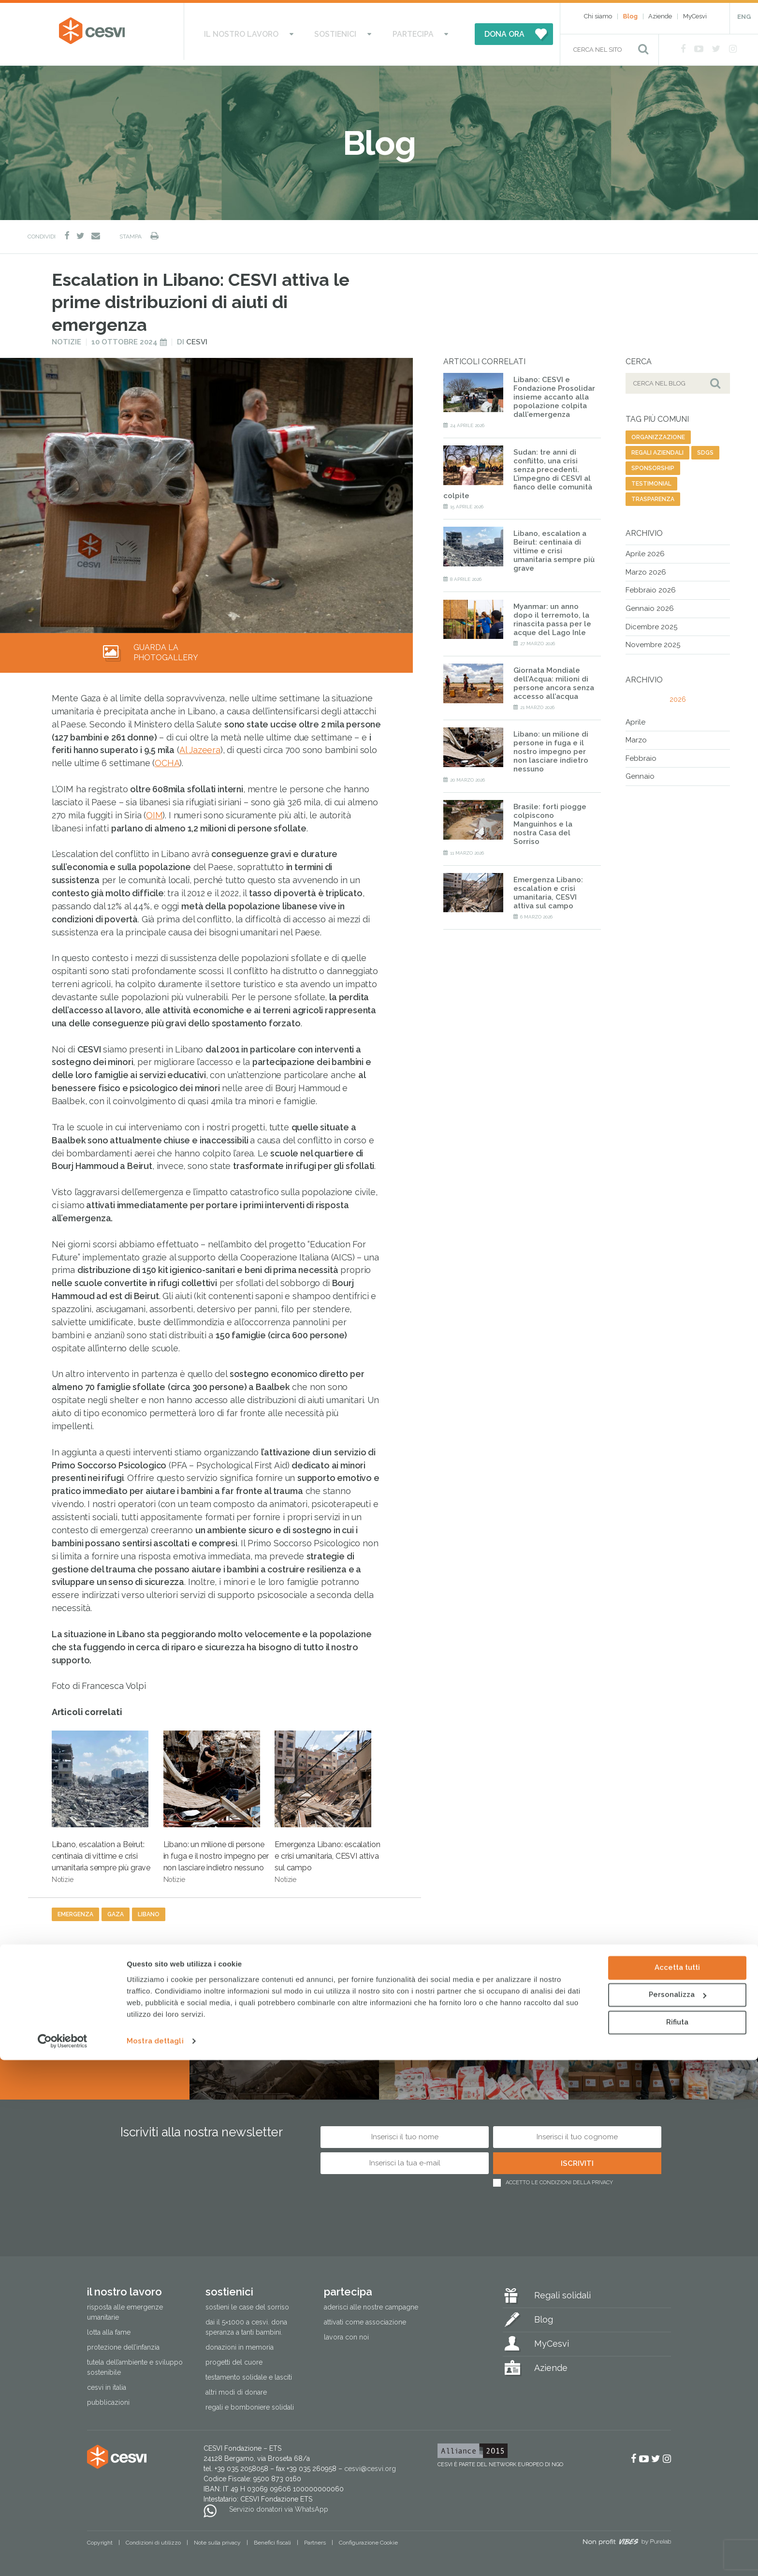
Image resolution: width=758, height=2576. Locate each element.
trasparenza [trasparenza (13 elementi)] (652, 494)
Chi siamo (598, 16)
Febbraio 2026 (651, 585)
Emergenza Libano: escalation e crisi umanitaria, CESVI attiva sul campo (327, 1802)
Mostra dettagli (155, 2557)
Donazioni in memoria (239, 2342)
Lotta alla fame (109, 2327)
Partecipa (395, 31)
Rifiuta (677, 2538)
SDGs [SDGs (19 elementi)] (705, 447)
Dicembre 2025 (651, 621)
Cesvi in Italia (106, 2382)
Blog (630, 16)
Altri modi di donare (236, 2387)
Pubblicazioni (108, 2397)
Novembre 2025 (653, 640)
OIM (154, 810)
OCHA (167, 758)
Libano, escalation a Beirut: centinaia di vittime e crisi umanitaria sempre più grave (101, 1802)
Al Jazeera (199, 745)
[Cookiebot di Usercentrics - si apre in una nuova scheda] (62, 2557)
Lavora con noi (346, 2332)
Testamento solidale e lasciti (248, 2372)
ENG (744, 16)
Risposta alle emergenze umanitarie (125, 2307)
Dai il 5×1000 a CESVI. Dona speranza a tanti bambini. (246, 2322)
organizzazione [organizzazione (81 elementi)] (658, 432)
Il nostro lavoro (261, 31)
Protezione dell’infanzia (123, 2342)
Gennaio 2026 (650, 603)
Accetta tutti (677, 2483)
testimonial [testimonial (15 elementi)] (651, 478)
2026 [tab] (678, 694)
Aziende (660, 16)
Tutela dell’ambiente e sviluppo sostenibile (135, 2362)
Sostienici (337, 31)
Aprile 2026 (645, 549)
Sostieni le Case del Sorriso (247, 2302)
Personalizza (677, 2510)
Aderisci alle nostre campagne (371, 2302)
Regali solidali (562, 2290)
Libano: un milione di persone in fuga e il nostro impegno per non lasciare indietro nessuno (216, 1802)
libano (149, 1909)
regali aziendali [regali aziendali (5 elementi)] (657, 447)
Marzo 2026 (646, 567)
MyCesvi (695, 16)
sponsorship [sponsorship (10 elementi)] (652, 463)
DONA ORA (476, 31)
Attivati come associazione (365, 2317)
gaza (115, 1909)
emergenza (75, 1909)
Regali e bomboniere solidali (249, 2402)
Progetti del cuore (233, 2357)
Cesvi (196, 337)
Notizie (66, 337)
